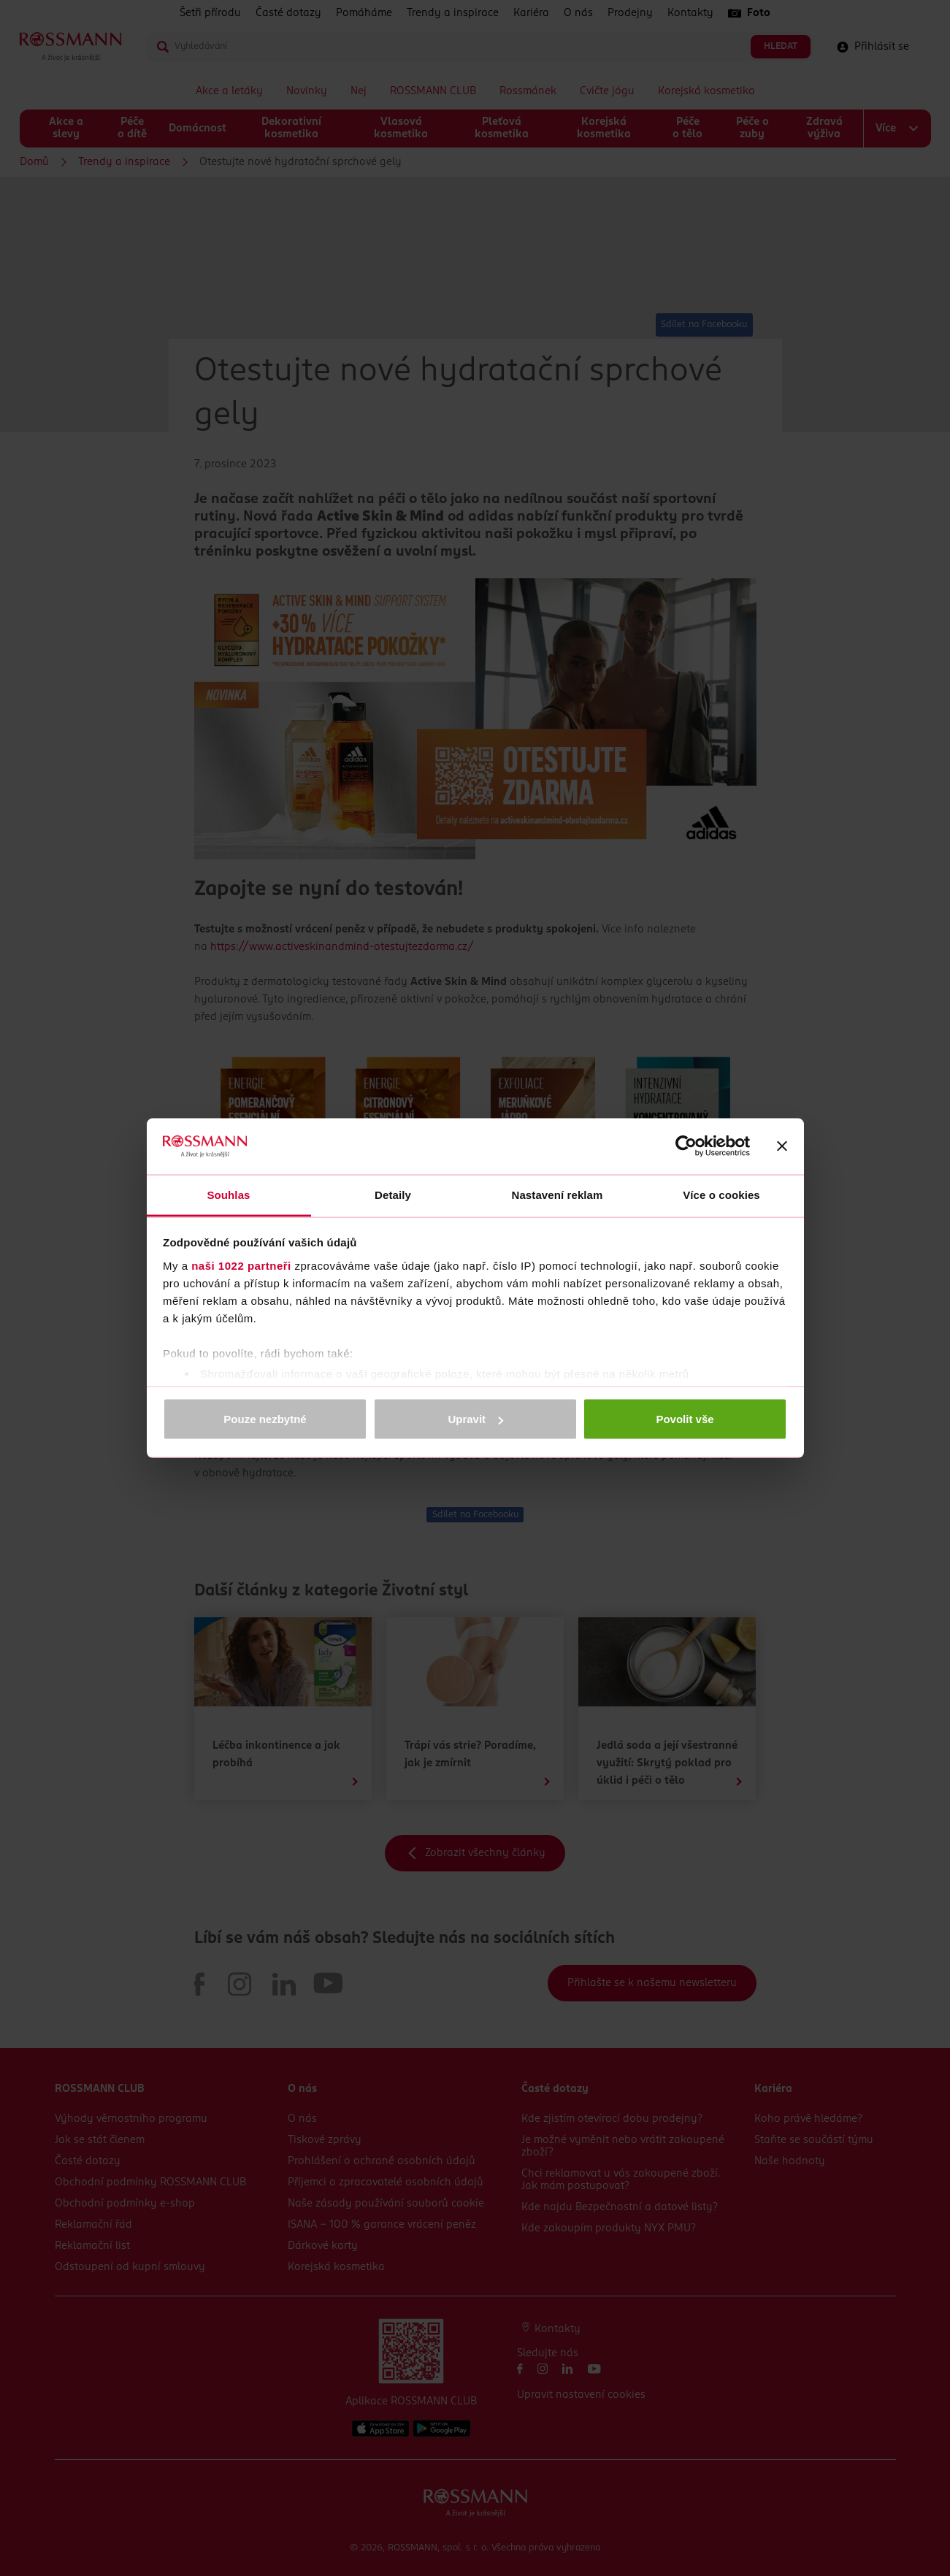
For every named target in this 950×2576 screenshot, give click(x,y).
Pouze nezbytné (264, 1419)
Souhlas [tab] (228, 1194)
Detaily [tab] (393, 1194)
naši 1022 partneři (241, 1265)
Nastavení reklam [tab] (556, 1194)
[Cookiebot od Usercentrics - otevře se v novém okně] (686, 1146)
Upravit (475, 1419)
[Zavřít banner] (782, 1146)
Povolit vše (684, 1419)
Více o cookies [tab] (721, 1194)
